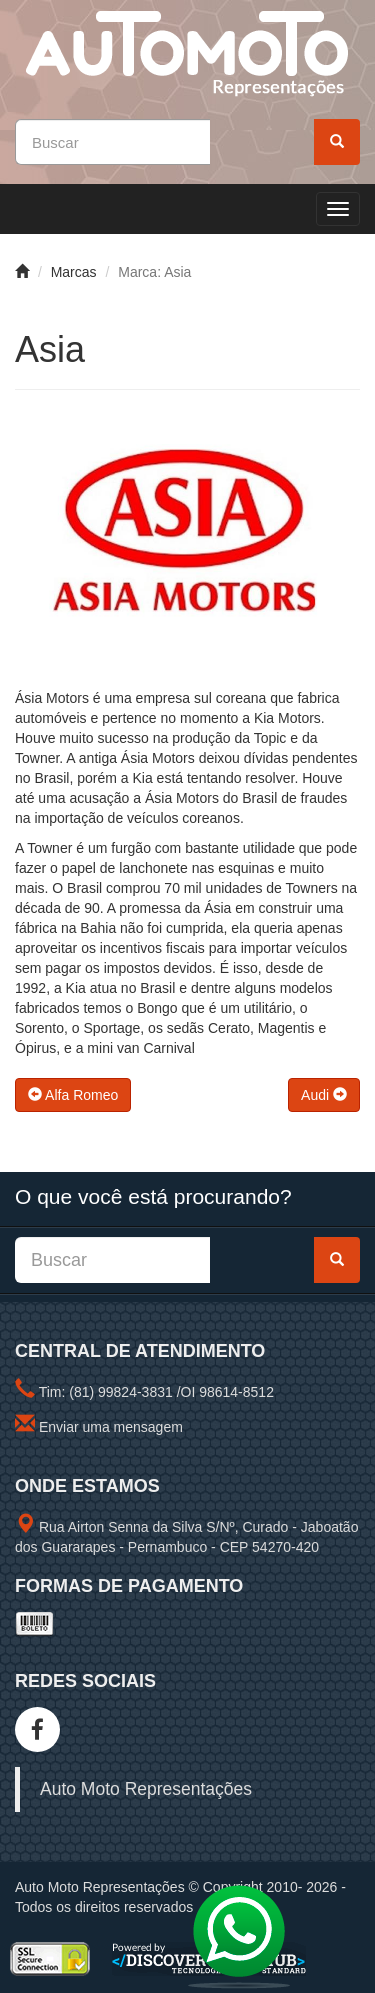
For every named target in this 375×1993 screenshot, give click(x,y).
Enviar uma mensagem (111, 1427)
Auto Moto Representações (146, 1789)
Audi (324, 1095)
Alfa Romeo (73, 1095)
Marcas (74, 272)
